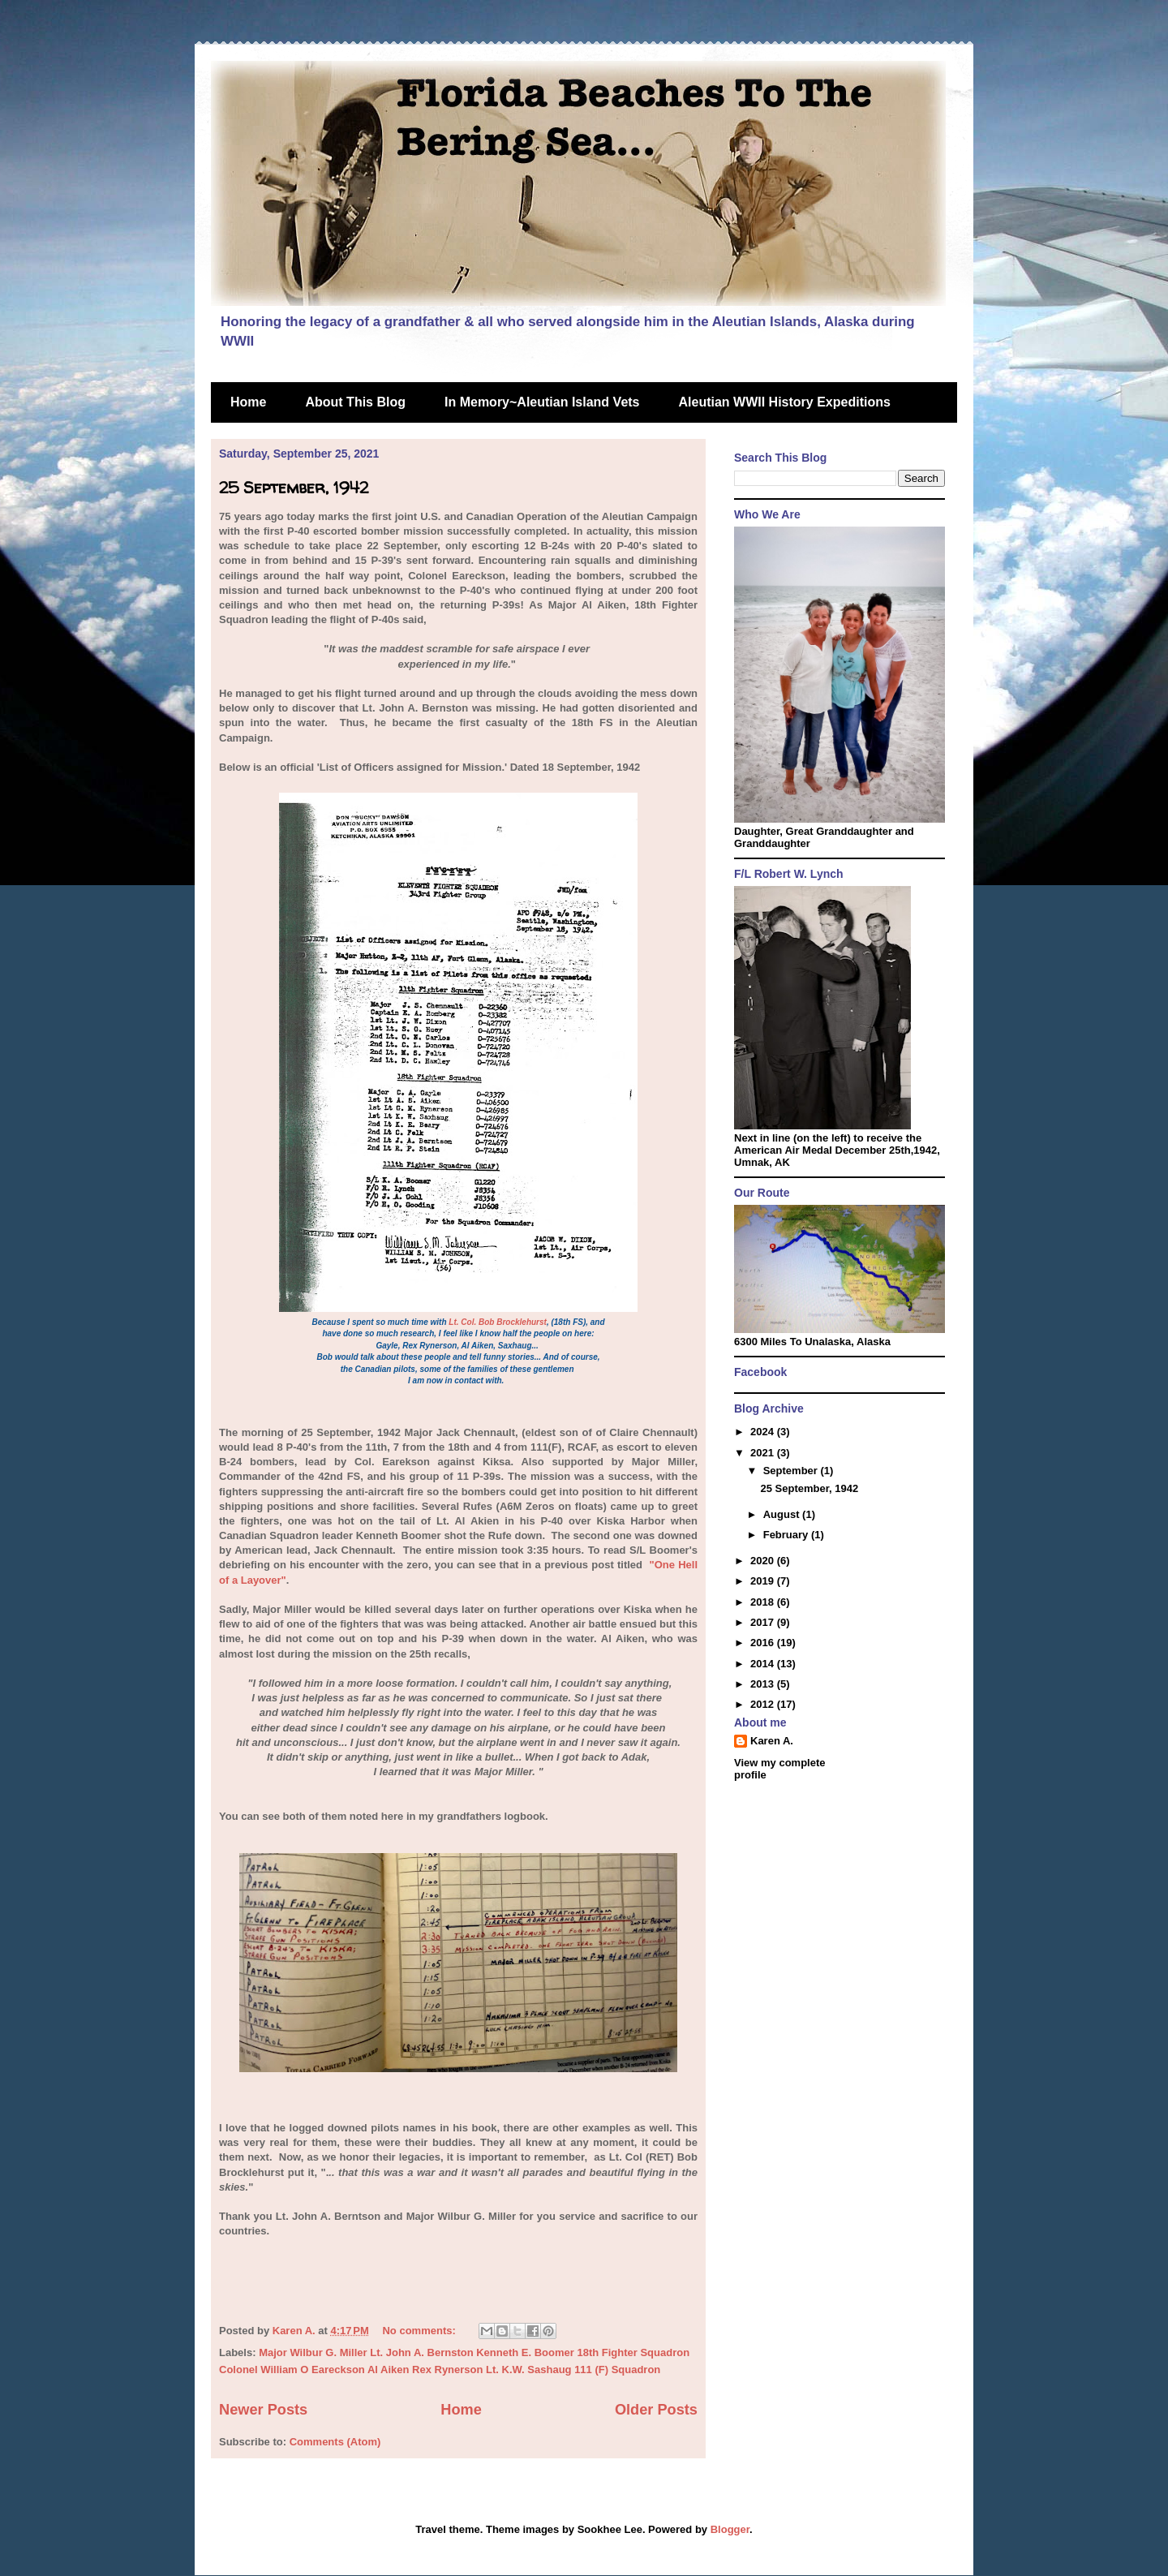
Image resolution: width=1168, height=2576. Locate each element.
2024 (763, 1432)
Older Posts (656, 2410)
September (792, 1470)
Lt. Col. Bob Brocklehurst (498, 1322)
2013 (763, 1684)
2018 (763, 1602)
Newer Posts (263, 2410)
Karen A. (771, 1741)
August (782, 1514)
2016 (763, 1642)
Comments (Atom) (335, 2442)
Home (248, 402)
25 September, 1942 (293, 487)
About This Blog (355, 402)
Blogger (730, 2529)
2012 (763, 1704)
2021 (763, 1453)
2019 (763, 1581)
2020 (763, 1561)
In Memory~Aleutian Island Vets (542, 402)
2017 (763, 1622)
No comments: (420, 2330)
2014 (763, 1664)
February (787, 1535)
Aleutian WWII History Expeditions (785, 402)
